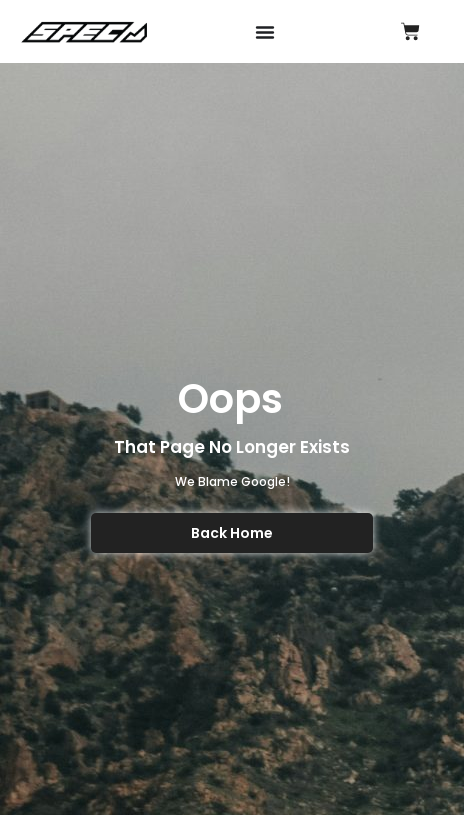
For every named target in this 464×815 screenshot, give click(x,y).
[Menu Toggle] (265, 32)
